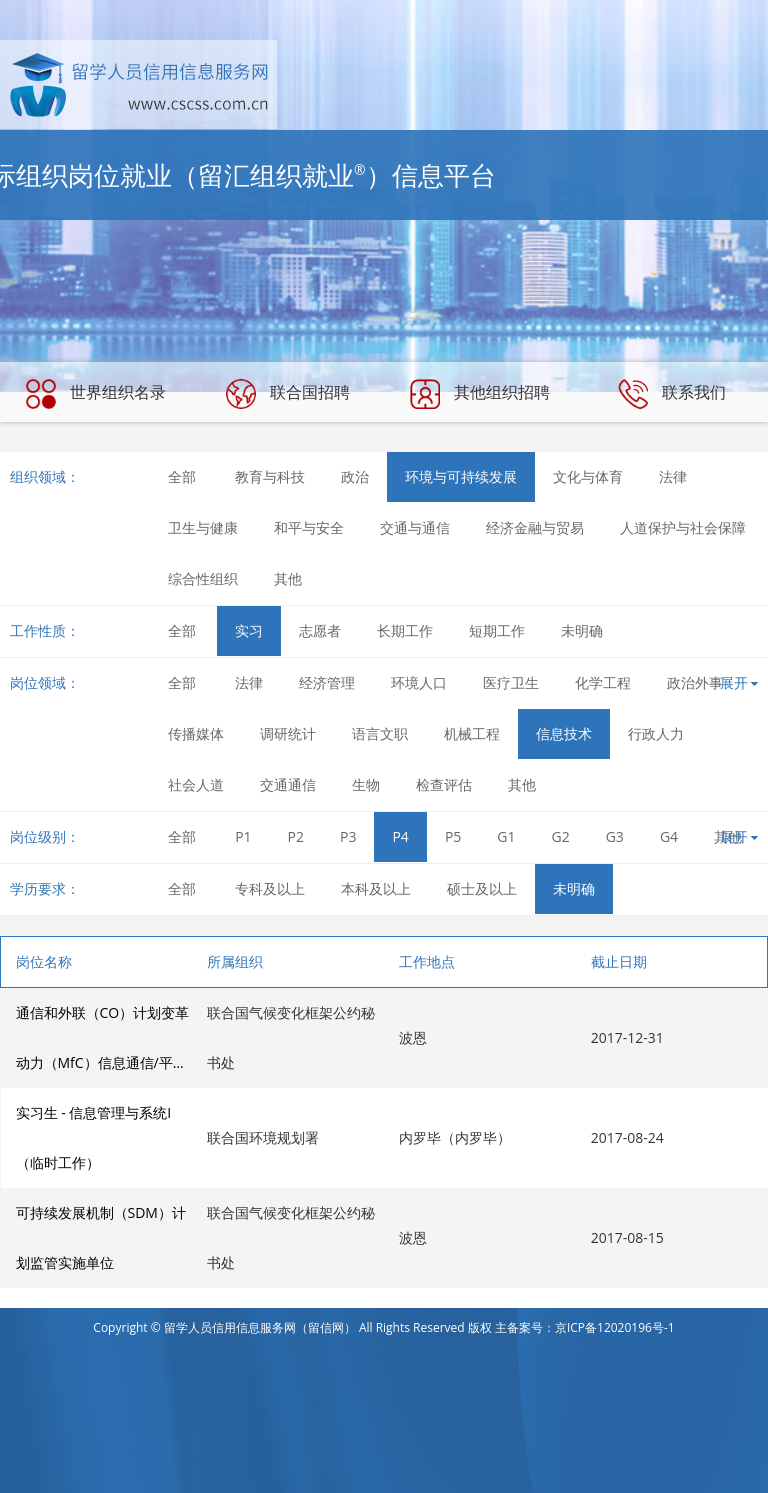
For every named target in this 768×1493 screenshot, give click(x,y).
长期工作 (405, 630)
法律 (673, 476)
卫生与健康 (203, 527)
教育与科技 (270, 476)
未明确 (582, 630)
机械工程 (472, 733)
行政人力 (656, 733)
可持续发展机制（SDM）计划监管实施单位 (101, 1237)
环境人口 (419, 682)
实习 (249, 630)
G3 (615, 836)
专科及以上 (270, 888)
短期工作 (497, 630)
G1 (506, 836)
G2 (561, 836)
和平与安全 (309, 527)
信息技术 (564, 733)
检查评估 (444, 784)
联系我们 (672, 394)
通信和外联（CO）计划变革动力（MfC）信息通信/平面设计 (103, 1045)
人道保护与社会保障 (683, 527)
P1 (243, 836)
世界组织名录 (96, 394)
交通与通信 (415, 527)
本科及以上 (376, 888)
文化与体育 (588, 476)
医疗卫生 (511, 682)
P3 (348, 836)
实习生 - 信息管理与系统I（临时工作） (94, 1137)
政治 (355, 476)
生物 (366, 784)
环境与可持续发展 (461, 476)
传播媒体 (196, 733)
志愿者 (320, 630)
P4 (400, 836)
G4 (669, 836)
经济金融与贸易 (535, 527)
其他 (288, 578)
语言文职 (380, 733)
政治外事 (695, 682)
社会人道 (196, 784)
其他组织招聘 (480, 394)
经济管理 (327, 682)
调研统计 (288, 733)
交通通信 (288, 784)
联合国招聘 (288, 394)
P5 (453, 836)
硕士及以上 (482, 888)
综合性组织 (203, 578)
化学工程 (603, 682)
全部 (182, 476)
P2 (296, 836)
